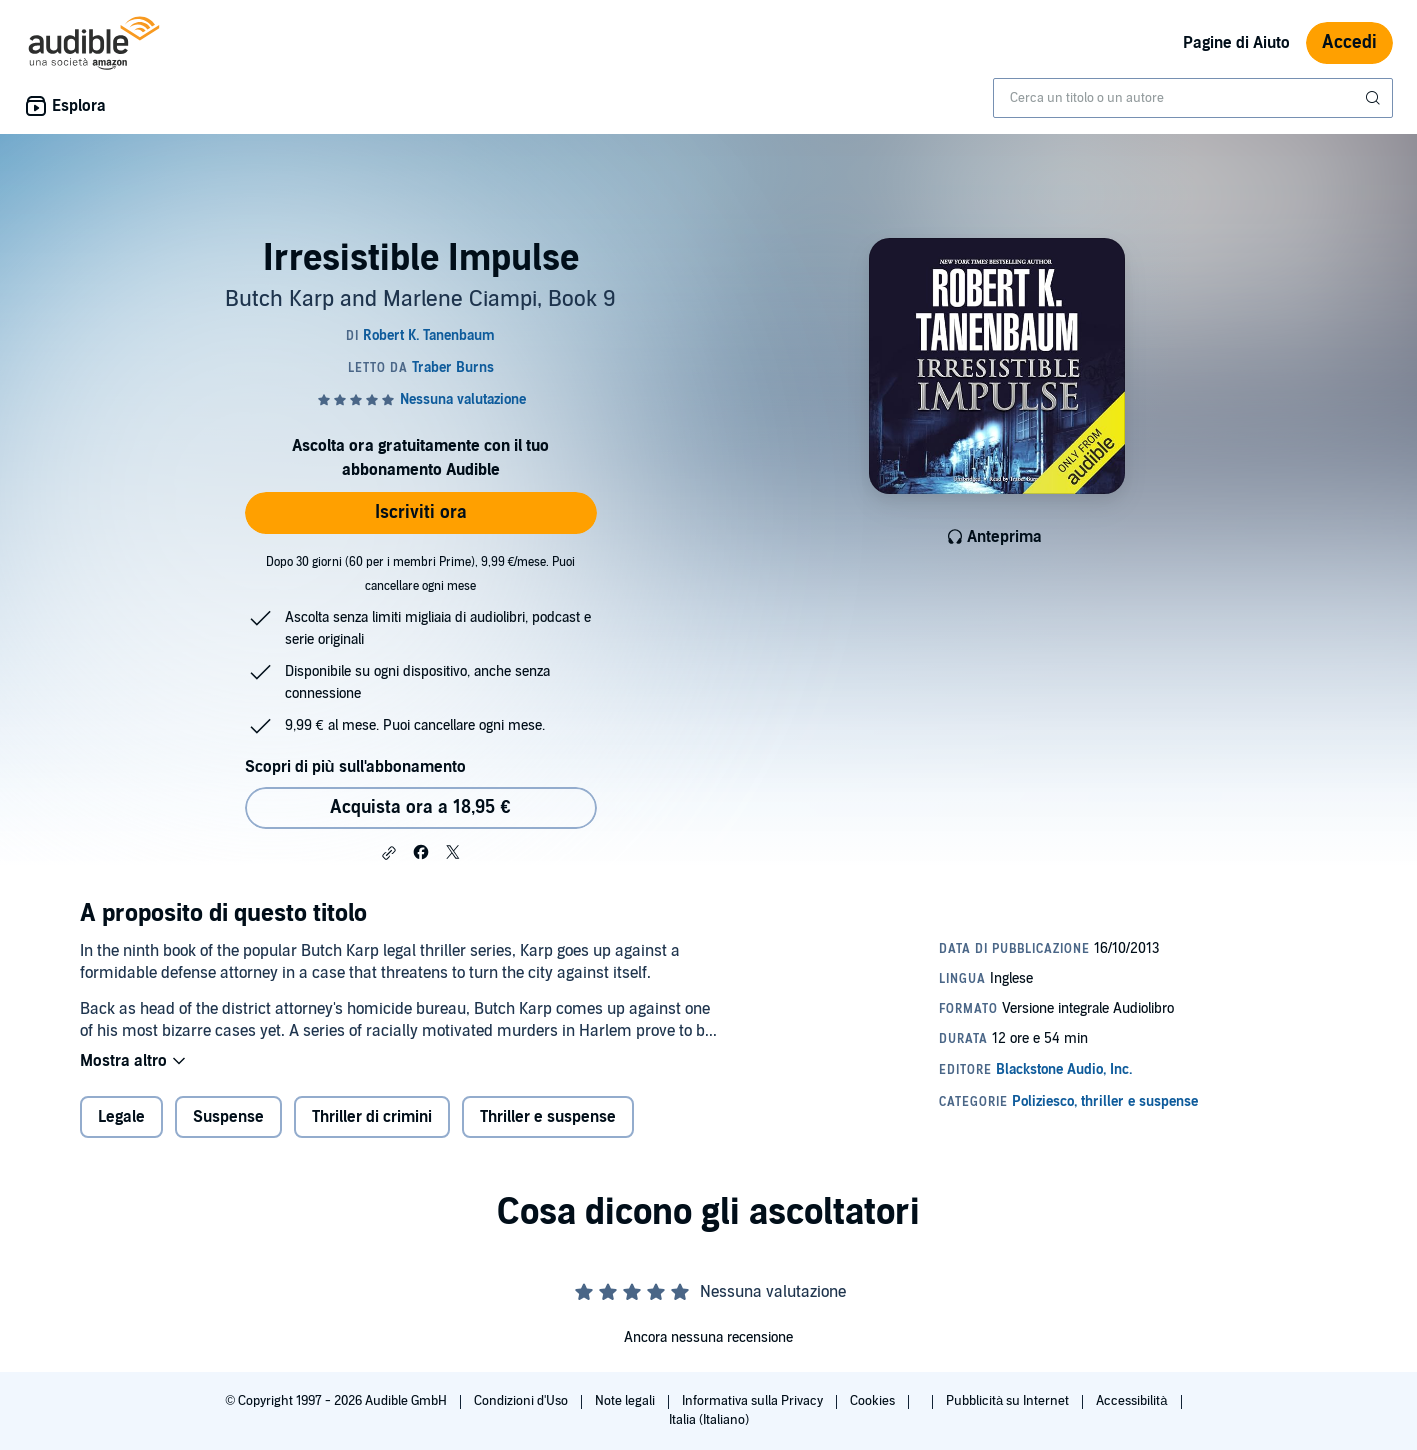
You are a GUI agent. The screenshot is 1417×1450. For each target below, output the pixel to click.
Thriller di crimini (372, 1117)
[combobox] (1193, 98)
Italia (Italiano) (709, 1420)
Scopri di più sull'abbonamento (355, 767)
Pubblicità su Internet (1009, 1401)
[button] (389, 853)
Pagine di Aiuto (1236, 43)
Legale (121, 1117)
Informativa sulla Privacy (754, 1401)
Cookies (874, 1401)
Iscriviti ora (421, 512)
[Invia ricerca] (1375, 98)
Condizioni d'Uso (522, 1401)
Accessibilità (1133, 1401)
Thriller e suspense (548, 1117)
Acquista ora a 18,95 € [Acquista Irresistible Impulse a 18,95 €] (420, 807)
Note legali (626, 1401)
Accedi (1349, 42)
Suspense (228, 1117)
